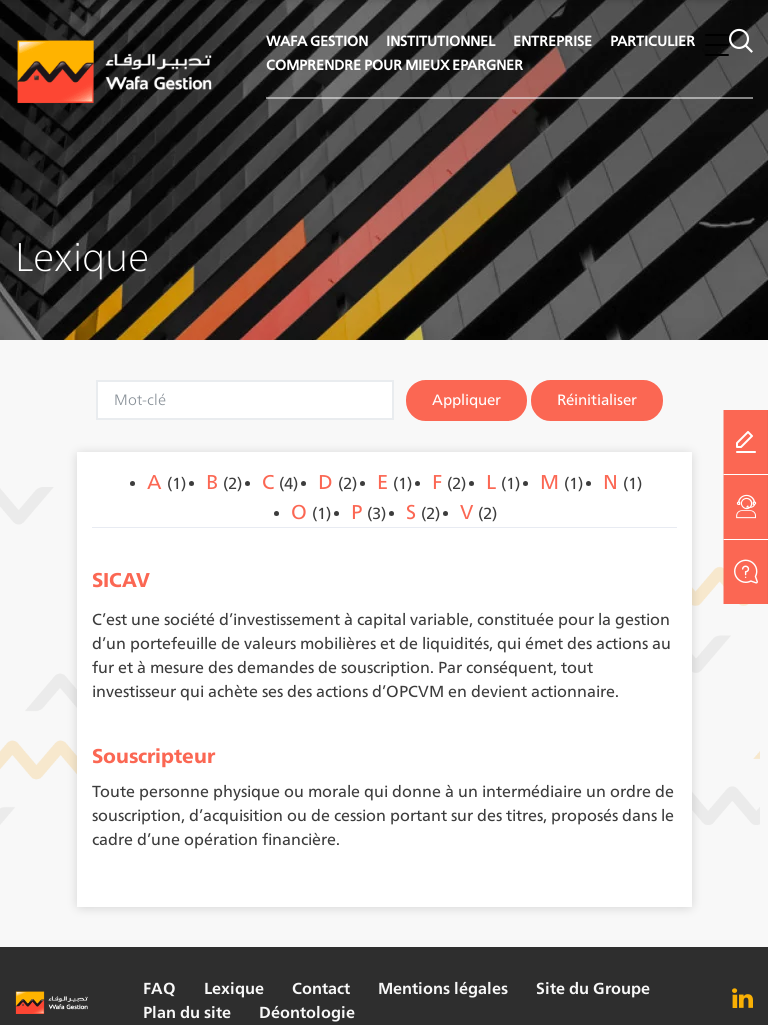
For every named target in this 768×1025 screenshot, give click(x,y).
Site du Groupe (593, 988)
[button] (717, 44)
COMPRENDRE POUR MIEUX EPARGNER (394, 64)
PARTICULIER (652, 40)
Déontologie (307, 1012)
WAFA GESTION (317, 40)
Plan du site (187, 1012)
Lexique (234, 988)
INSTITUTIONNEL (440, 40)
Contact (321, 988)
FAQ (159, 988)
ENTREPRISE (552, 40)
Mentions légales (443, 988)
